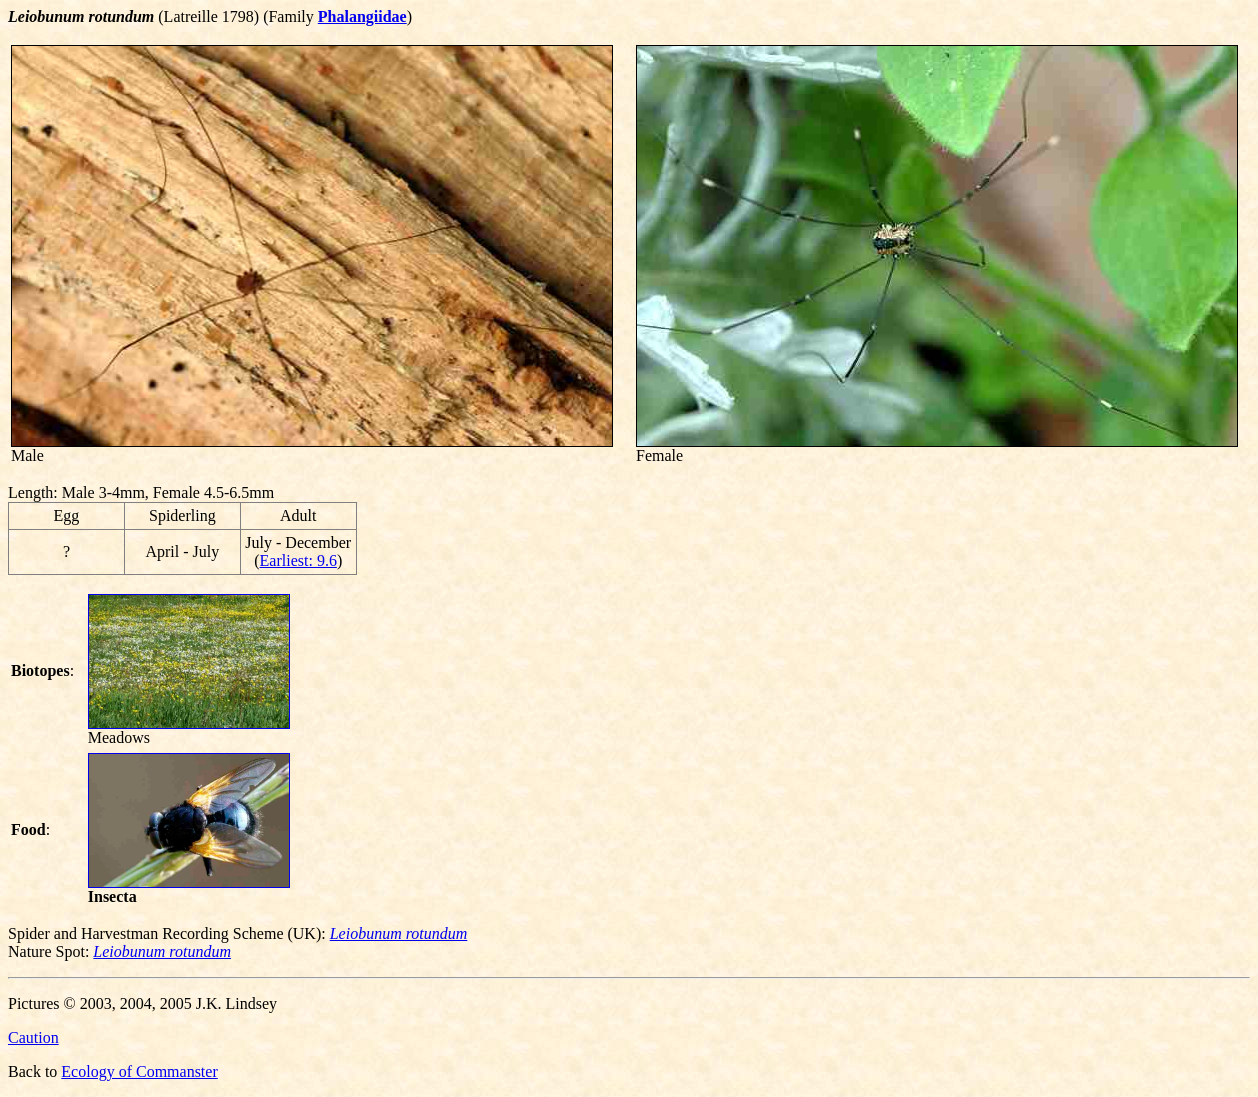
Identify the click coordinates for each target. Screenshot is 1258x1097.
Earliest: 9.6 (298, 560)
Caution (33, 1037)
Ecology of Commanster (139, 1071)
